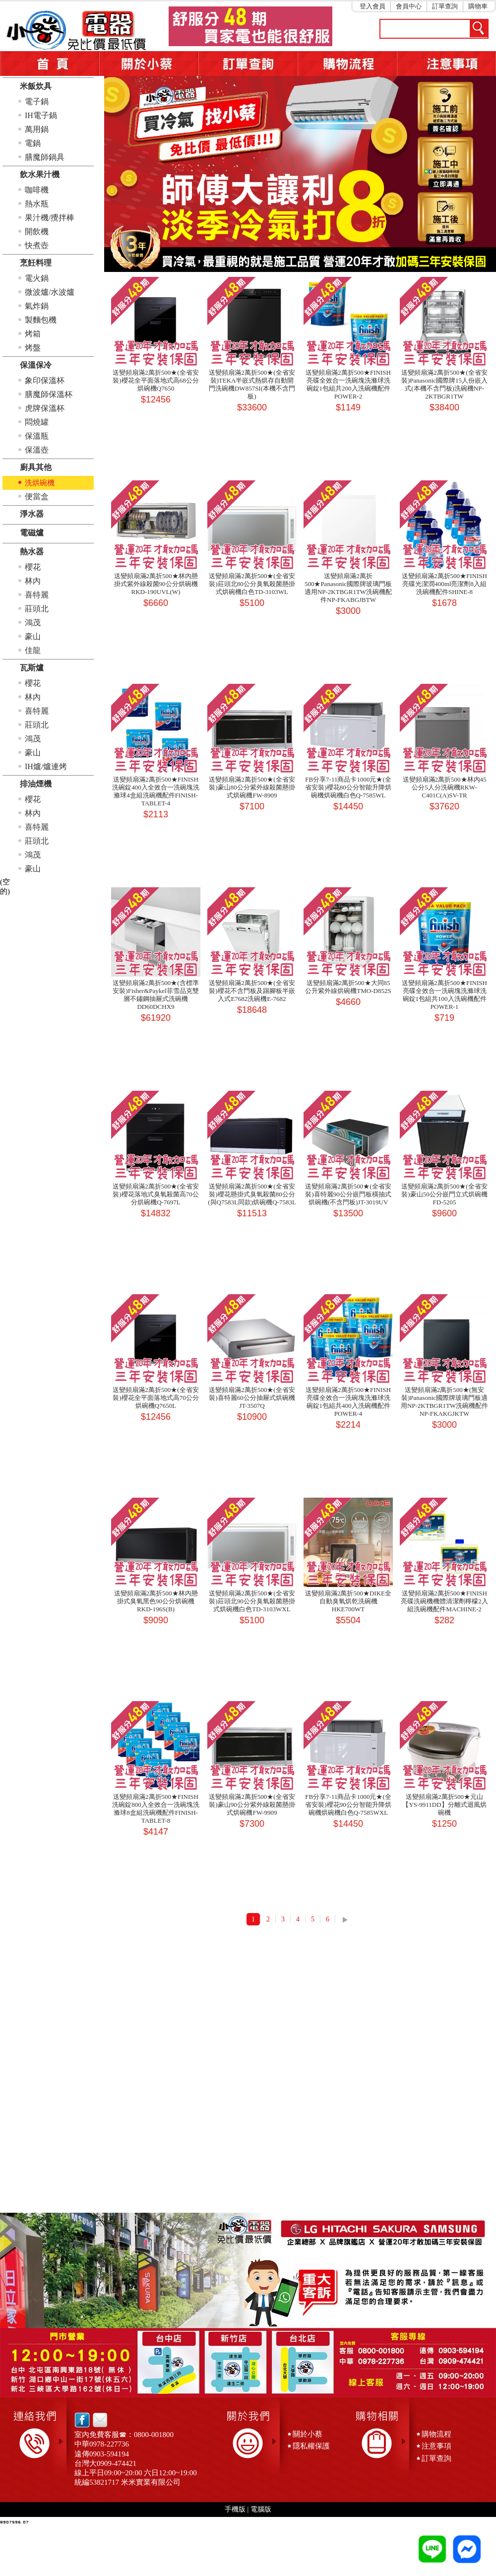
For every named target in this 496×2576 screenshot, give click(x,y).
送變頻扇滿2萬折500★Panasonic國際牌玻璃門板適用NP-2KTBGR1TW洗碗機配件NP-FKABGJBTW (348, 587)
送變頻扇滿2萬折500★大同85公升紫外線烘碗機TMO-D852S (348, 986)
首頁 (49, 63)
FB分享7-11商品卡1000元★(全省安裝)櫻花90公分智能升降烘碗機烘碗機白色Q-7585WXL (348, 1804)
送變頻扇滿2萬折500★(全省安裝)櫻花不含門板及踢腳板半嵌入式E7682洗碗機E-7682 (252, 990)
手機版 (235, 2509)
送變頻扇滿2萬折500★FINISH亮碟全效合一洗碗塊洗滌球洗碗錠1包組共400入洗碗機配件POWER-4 (348, 1401)
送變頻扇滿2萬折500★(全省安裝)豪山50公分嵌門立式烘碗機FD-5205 (444, 1194)
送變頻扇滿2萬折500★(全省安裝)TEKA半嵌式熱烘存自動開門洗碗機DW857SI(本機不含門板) (252, 384)
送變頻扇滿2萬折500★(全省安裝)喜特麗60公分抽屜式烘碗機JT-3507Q (252, 1397)
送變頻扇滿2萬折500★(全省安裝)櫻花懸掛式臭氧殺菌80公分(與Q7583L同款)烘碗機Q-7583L (252, 1194)
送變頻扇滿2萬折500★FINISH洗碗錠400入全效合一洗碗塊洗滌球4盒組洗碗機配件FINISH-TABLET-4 (155, 791)
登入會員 (372, 6)
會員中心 (409, 6)
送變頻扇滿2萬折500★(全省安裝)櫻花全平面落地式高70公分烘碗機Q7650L (155, 1397)
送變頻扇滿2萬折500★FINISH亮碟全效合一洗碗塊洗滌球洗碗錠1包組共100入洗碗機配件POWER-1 (444, 994)
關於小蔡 (148, 63)
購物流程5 (347, 63)
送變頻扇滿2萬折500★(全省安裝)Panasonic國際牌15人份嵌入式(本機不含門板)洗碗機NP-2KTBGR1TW (444, 384)
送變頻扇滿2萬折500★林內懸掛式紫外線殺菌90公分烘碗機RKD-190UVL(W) (156, 583)
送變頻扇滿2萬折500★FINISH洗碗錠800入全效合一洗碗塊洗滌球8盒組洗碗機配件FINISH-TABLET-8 (155, 1808)
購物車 (478, 6)
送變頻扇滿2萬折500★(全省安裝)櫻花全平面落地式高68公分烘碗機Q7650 (155, 380)
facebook (82, 2420)
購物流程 (436, 2434)
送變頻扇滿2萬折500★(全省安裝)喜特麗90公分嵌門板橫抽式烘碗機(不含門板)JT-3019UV (348, 1194)
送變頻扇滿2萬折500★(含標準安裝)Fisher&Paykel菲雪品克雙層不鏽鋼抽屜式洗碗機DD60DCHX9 (155, 994)
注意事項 (446, 63)
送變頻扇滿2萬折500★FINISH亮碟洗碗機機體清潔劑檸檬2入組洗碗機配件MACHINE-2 (444, 1601)
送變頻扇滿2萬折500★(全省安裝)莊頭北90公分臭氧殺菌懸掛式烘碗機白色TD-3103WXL (252, 1601)
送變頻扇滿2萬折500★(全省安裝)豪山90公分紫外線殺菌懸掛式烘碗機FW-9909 (252, 1804)
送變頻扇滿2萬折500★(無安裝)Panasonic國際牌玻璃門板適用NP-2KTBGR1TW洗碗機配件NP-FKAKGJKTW (444, 1401)
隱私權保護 (311, 2446)
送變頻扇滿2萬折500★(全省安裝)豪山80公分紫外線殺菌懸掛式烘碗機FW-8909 (252, 787)
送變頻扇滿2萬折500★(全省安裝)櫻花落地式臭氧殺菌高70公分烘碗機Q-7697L (155, 1194)
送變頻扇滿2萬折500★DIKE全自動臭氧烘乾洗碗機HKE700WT (348, 1601)
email (97, 2420)
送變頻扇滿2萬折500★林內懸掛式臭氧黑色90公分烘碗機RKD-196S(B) (156, 1601)
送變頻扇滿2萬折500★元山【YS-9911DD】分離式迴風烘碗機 (444, 1804)
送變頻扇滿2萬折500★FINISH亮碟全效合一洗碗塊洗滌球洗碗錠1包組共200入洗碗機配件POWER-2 (348, 384)
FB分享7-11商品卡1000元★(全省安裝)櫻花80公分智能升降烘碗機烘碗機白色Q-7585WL (348, 787)
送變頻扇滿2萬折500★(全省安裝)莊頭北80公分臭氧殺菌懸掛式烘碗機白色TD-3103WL (252, 583)
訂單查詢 (445, 6)
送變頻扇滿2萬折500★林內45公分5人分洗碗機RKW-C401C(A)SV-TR (445, 787)
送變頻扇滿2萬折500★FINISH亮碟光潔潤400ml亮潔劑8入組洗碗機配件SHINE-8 (444, 583)
